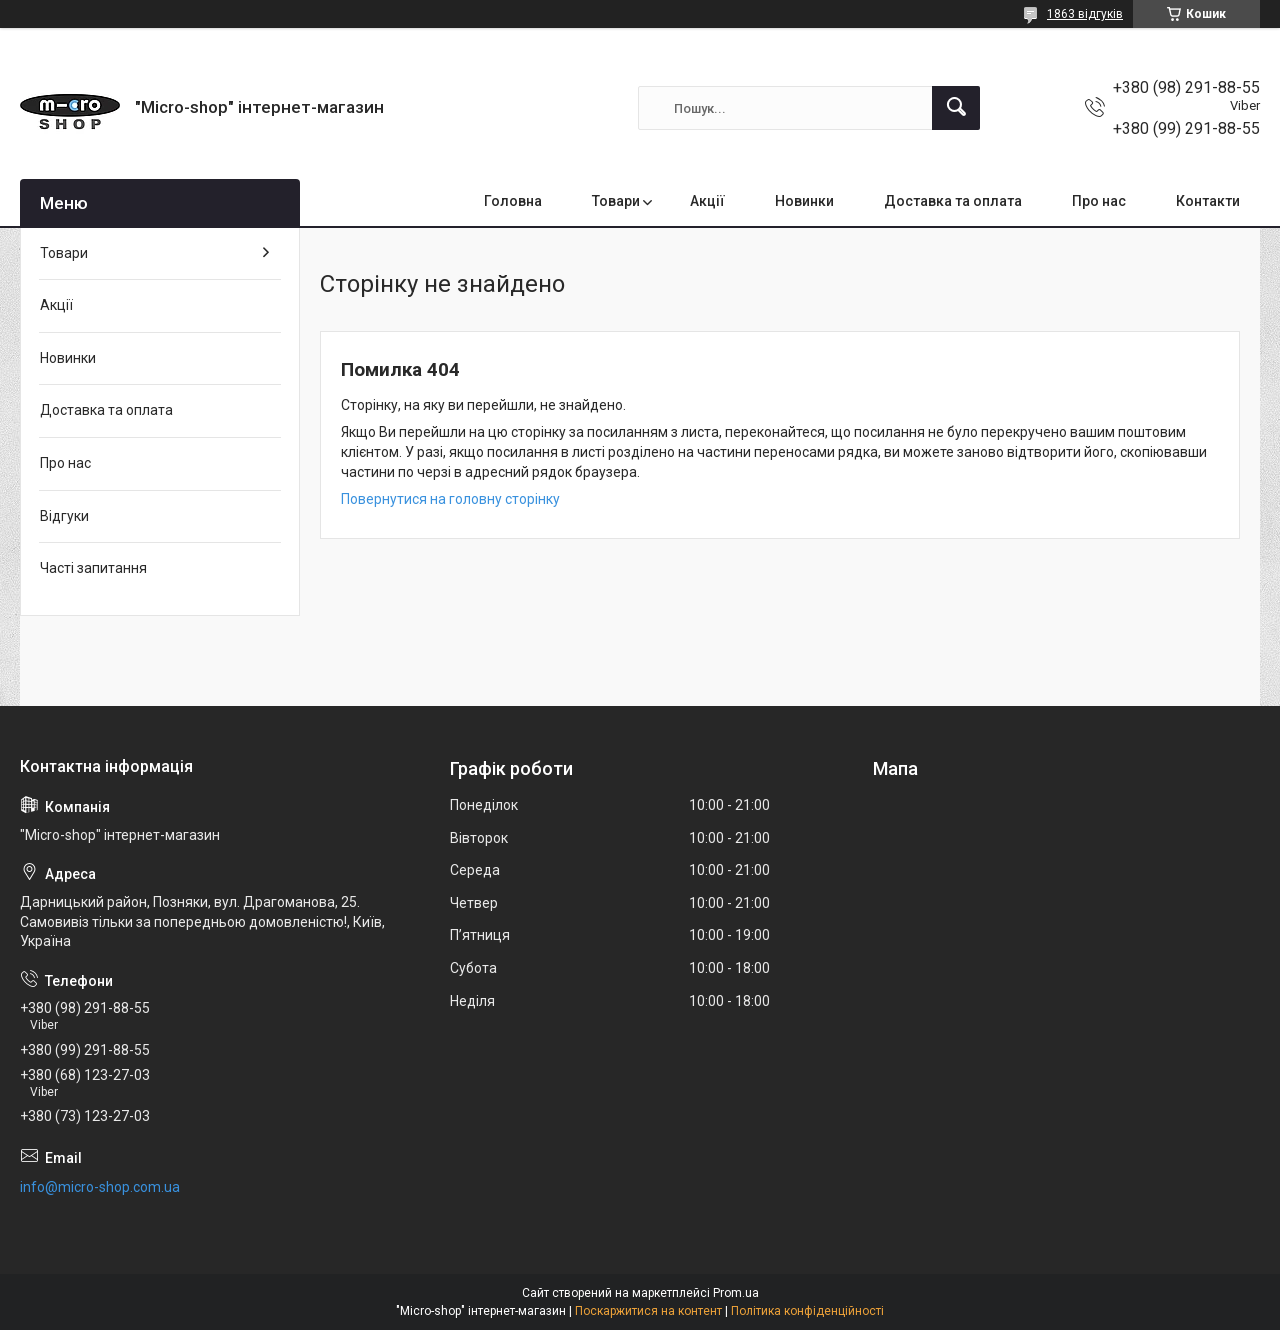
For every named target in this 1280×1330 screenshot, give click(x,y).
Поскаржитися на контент (648, 1311)
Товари (616, 201)
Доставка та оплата (953, 201)
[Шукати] (956, 108)
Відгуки (64, 516)
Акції (707, 201)
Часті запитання (93, 568)
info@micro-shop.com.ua (100, 1187)
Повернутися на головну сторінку (450, 499)
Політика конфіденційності (807, 1311)
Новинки (804, 201)
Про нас (1099, 201)
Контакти (1208, 201)
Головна (513, 201)
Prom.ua (736, 1293)
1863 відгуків (1085, 14)
